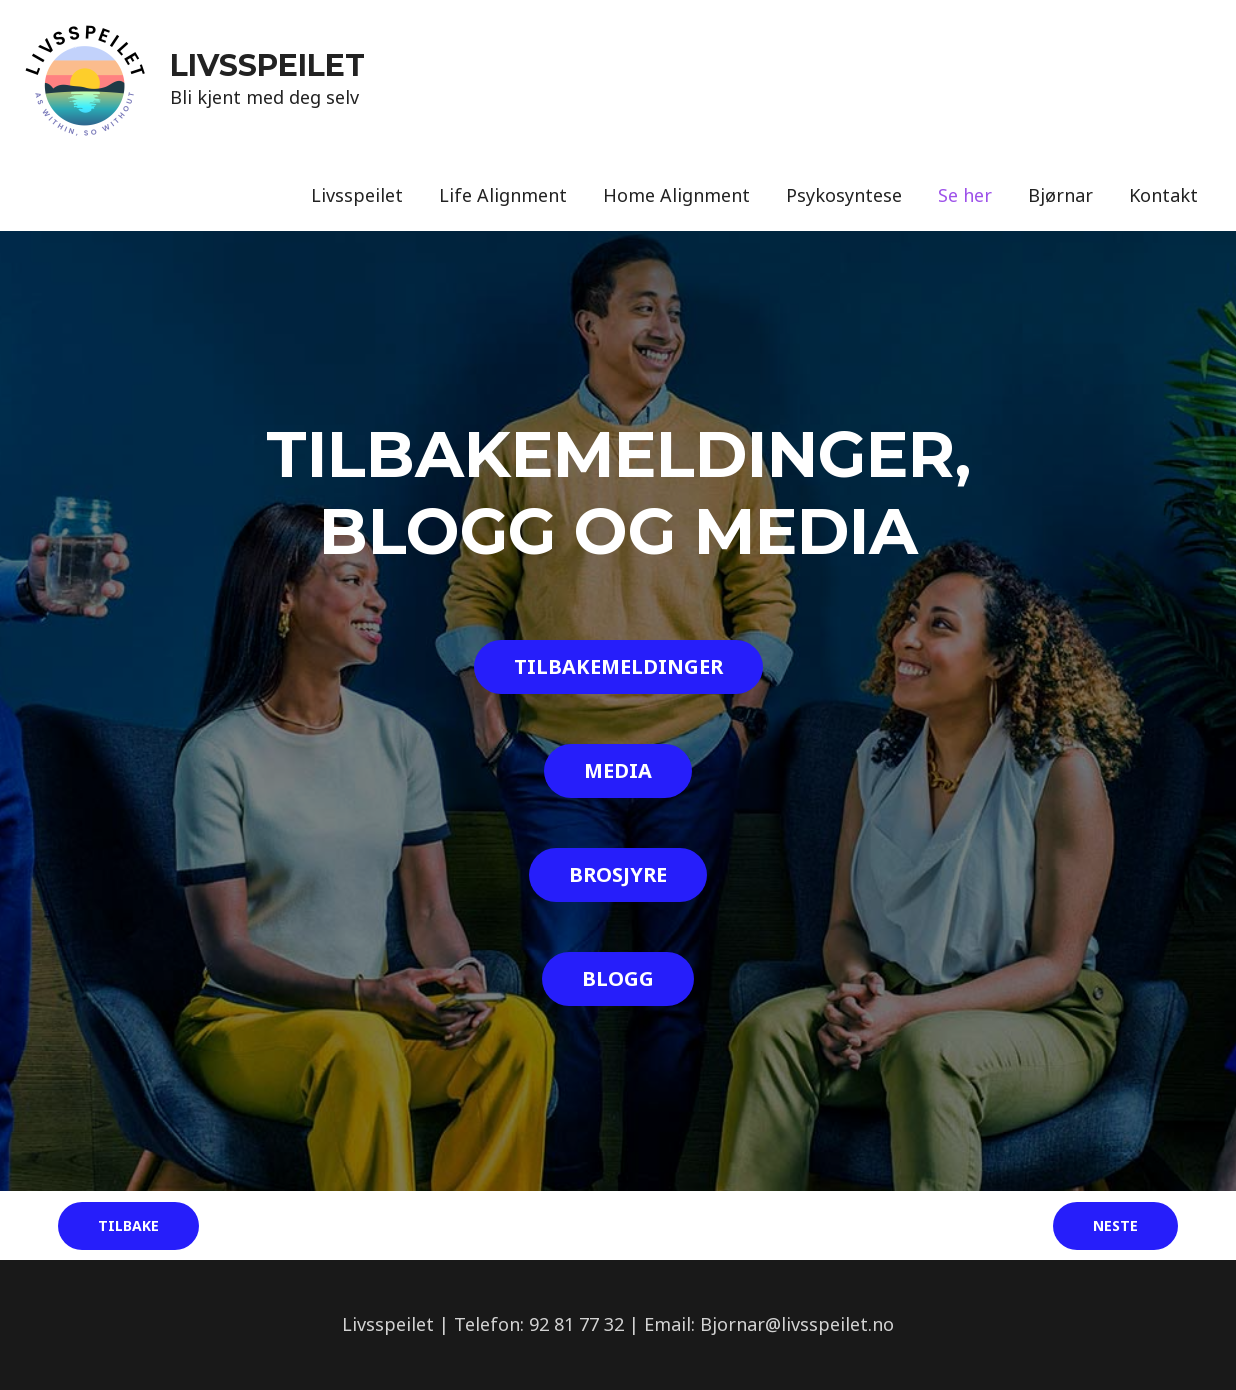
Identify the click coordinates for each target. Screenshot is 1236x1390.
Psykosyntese (844, 195)
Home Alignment (676, 195)
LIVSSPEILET (267, 65)
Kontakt (1163, 195)
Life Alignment (503, 195)
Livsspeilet (357, 195)
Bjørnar (1060, 195)
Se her (965, 195)
